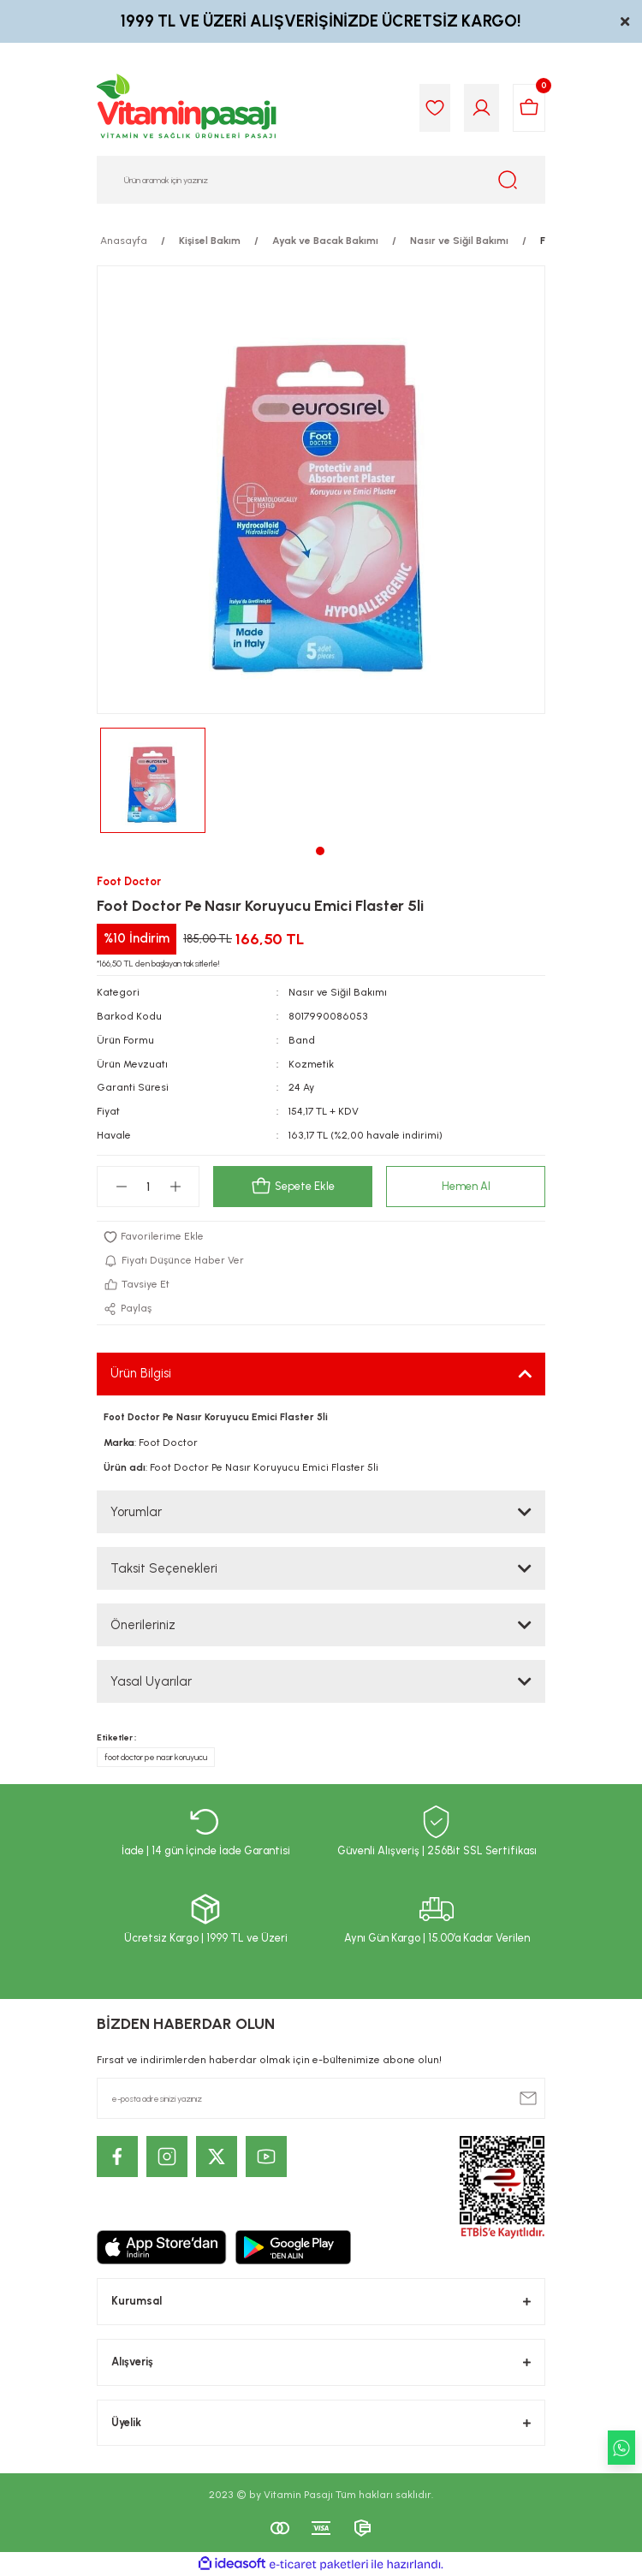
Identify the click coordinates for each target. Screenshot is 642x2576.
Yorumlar (136, 1512)
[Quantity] (148, 1186)
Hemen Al (466, 1186)
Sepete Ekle (293, 1186)
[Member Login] (481, 108)
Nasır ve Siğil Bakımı (337, 992)
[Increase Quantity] (175, 1186)
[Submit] (528, 2098)
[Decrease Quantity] (121, 1186)
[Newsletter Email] (321, 2098)
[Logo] (187, 108)
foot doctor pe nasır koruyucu (155, 1757)
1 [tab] (320, 851)
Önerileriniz (142, 1625)
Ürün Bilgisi (140, 1373)
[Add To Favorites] (321, 1237)
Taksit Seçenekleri (163, 1568)
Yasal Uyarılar (151, 1681)
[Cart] (529, 108)
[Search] (321, 180)
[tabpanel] (153, 780)
